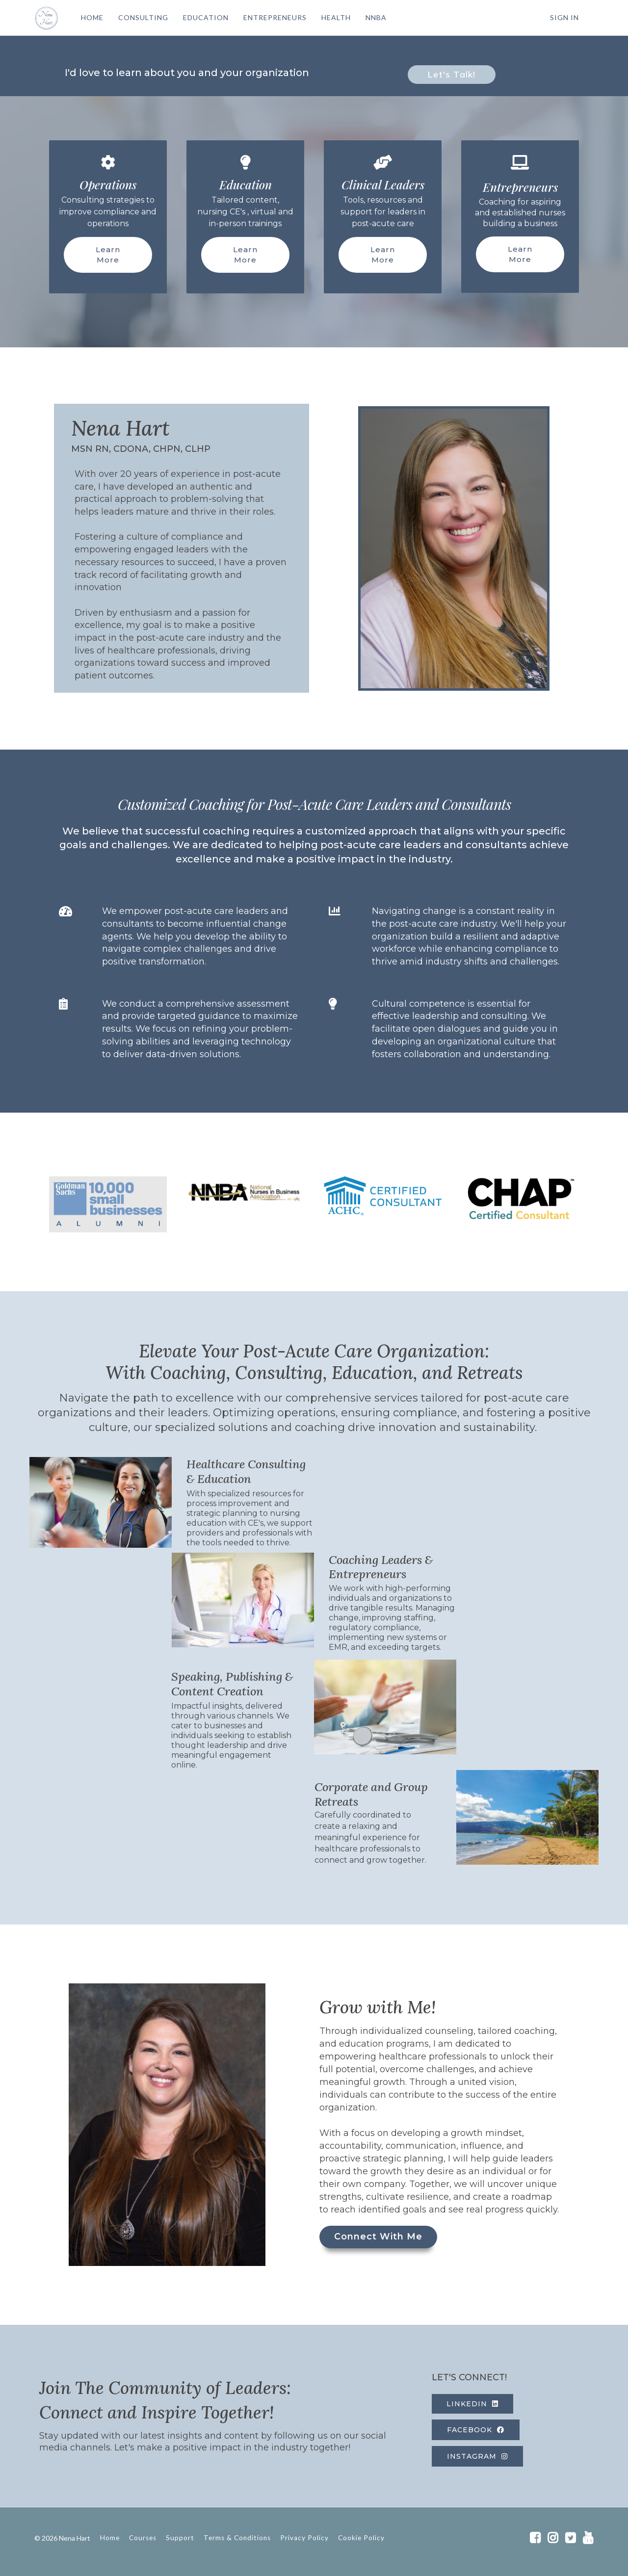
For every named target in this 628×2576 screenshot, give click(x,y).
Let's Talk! (451, 74)
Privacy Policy (304, 2538)
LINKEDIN (472, 2403)
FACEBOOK (475, 2429)
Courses (143, 2538)
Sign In (564, 17)
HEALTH (336, 17)
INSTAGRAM (477, 2456)
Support (180, 2538)
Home (110, 2538)
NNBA (376, 17)
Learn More (108, 254)
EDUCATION (206, 17)
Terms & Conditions (237, 2538)
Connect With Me (378, 2236)
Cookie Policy (361, 2538)
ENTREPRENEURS (275, 17)
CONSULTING (143, 17)
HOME (92, 17)
